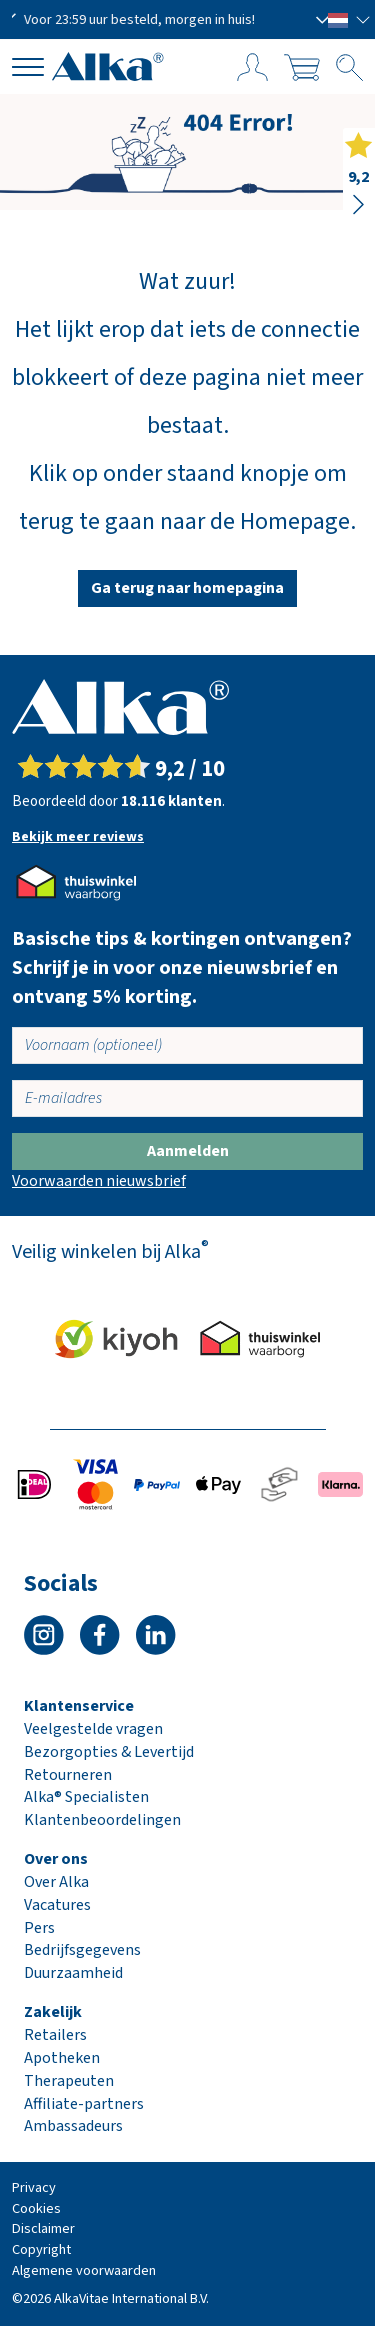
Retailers (55, 2035)
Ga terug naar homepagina (187, 588)
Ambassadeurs (73, 2126)
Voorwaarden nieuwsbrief (99, 1181)
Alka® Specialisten (86, 1797)
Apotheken (62, 2058)
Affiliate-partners (84, 2104)
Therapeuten (69, 2081)
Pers (39, 1928)
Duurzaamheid (73, 1973)
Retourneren (68, 1775)
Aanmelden (188, 1151)
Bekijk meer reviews (78, 837)
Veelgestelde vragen (93, 1729)
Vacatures (57, 1905)
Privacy (34, 2187)
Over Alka (56, 1882)
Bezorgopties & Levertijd (109, 1752)
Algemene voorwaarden (84, 2270)
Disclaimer (43, 2228)
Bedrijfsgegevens (82, 1950)
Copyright (41, 2249)
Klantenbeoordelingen (102, 1820)
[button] (349, 19)
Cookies (36, 2208)
